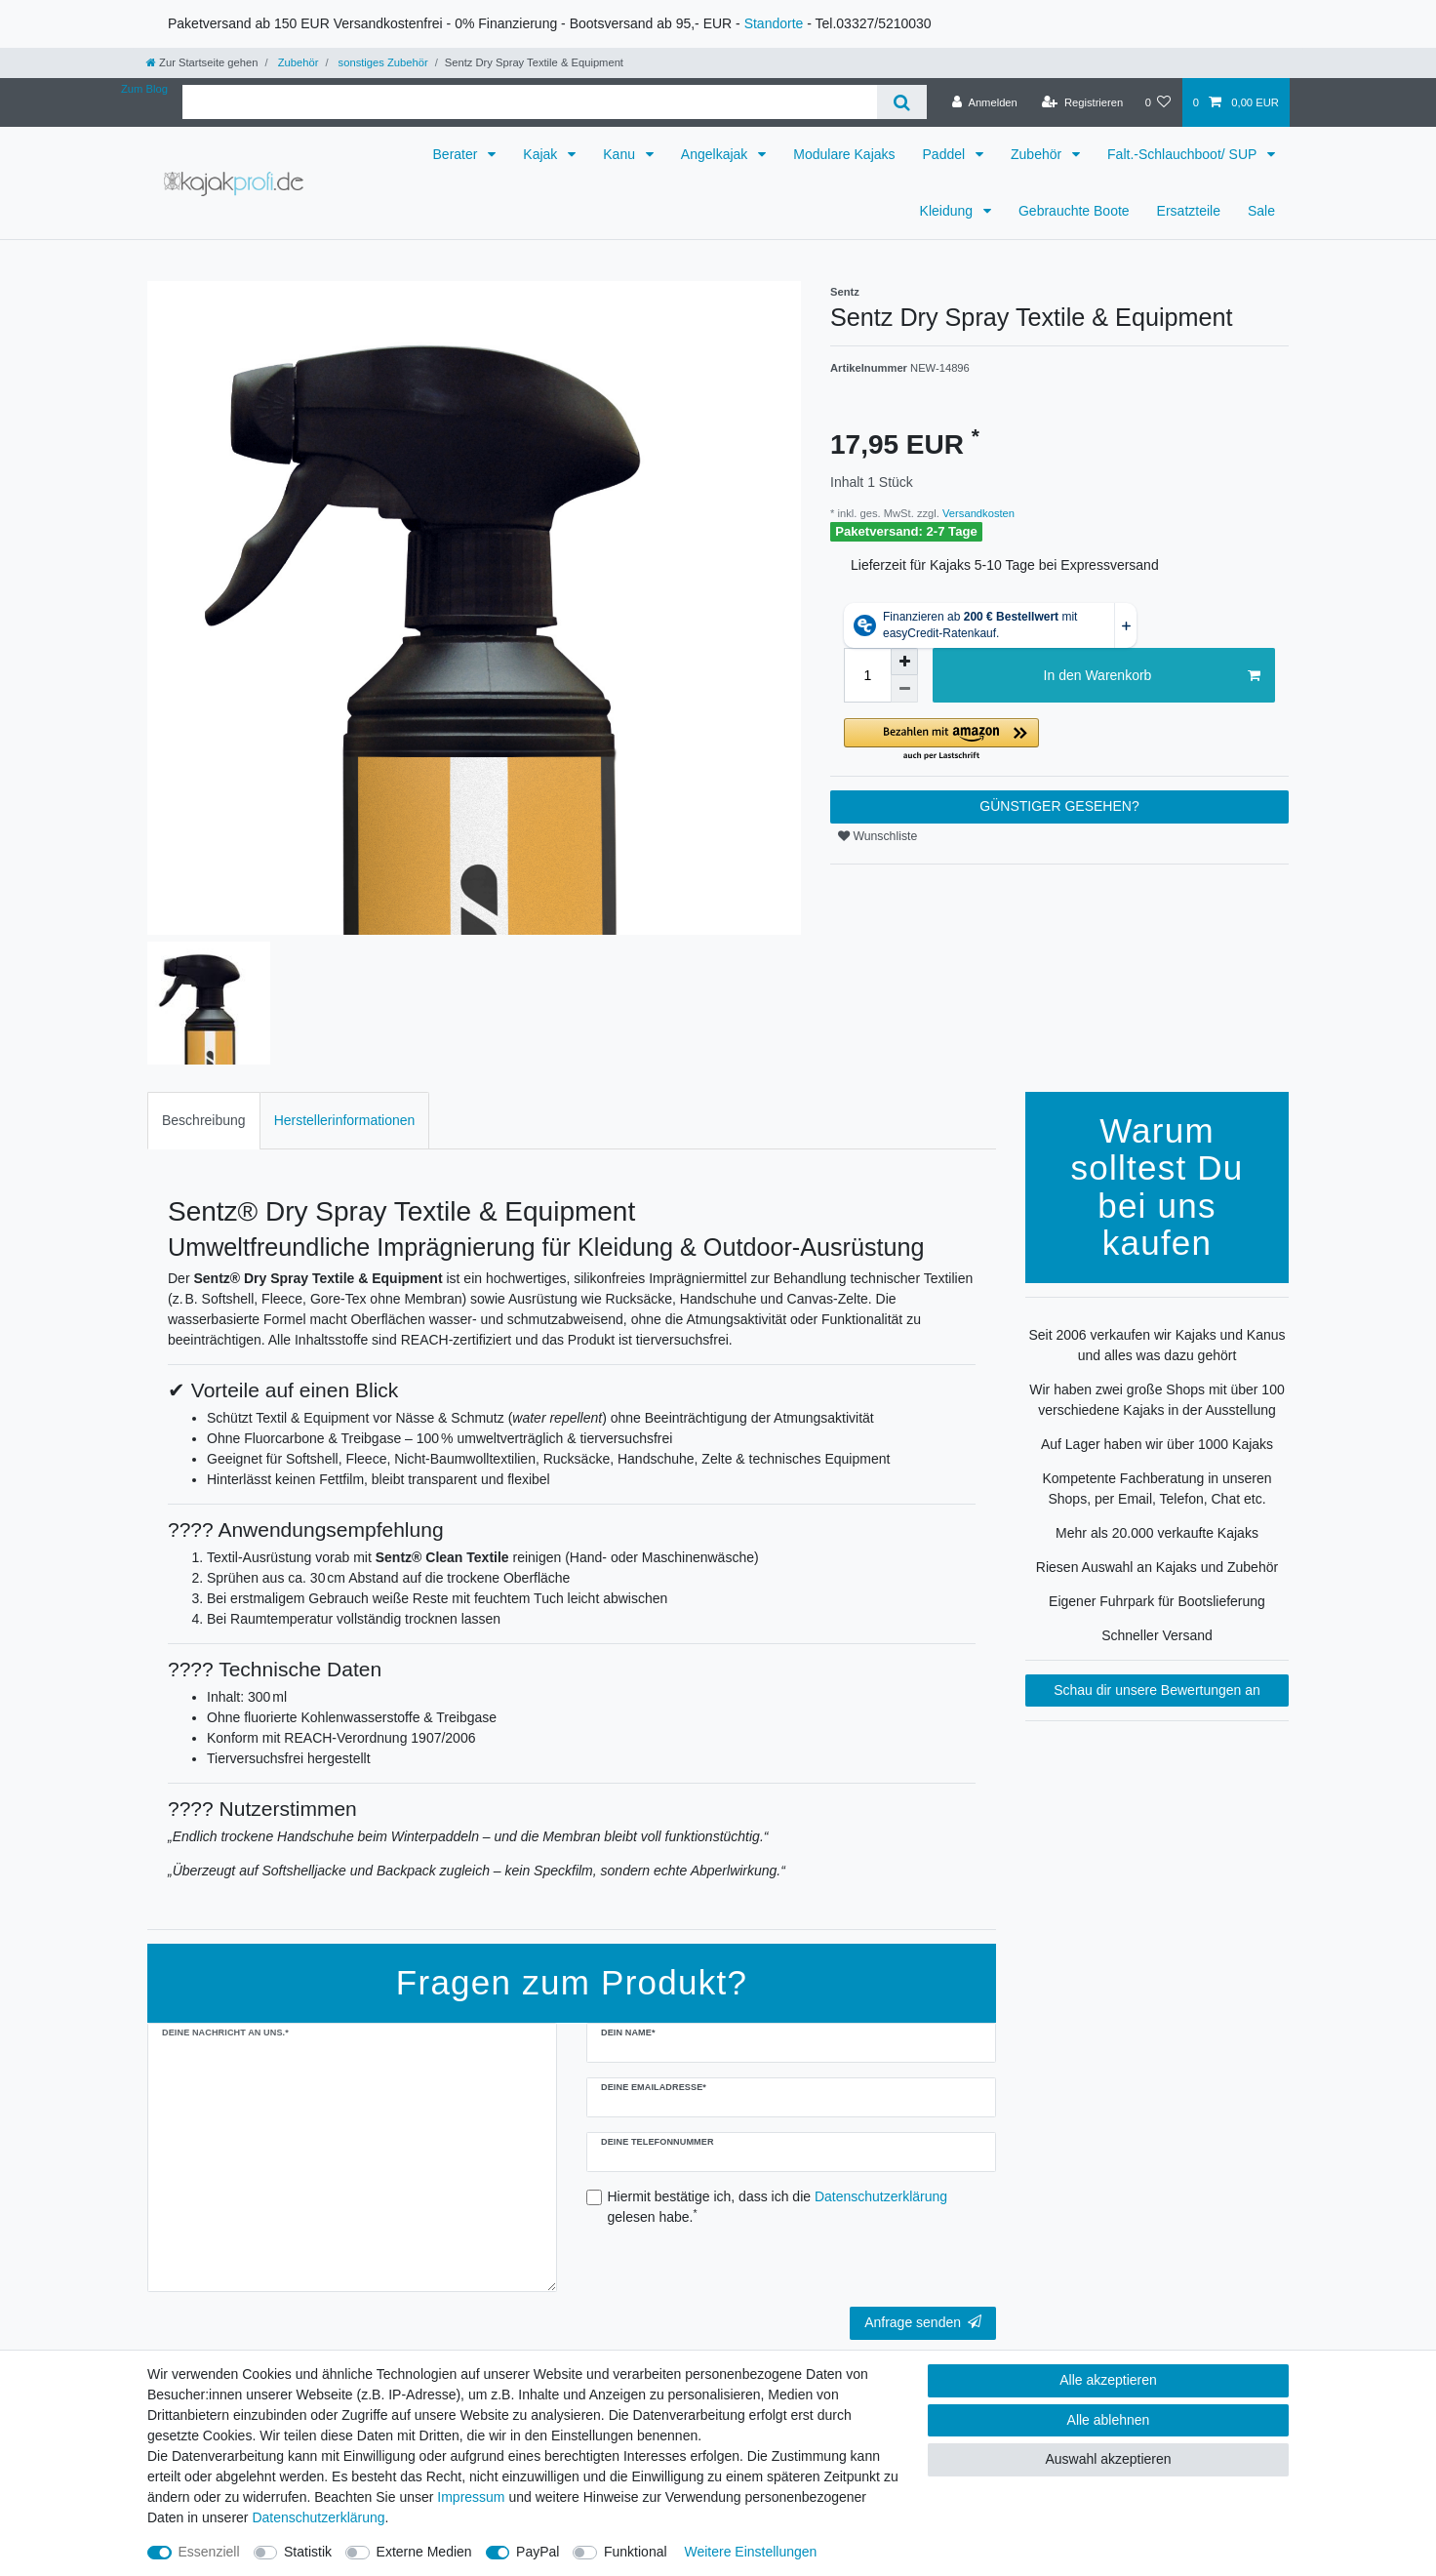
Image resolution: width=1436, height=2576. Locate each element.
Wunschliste (877, 836)
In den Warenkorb (1152, 676)
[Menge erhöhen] (904, 661)
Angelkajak (716, 154)
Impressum (470, 2497)
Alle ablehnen (1108, 2420)
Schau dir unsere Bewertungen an (1157, 1690)
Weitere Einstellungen (750, 2551)
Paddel (946, 154)
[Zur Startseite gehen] (202, 62)
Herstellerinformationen (345, 1120)
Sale (1261, 211)
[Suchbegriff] (529, 102)
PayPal (537, 2551)
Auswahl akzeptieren (1108, 2459)
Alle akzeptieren (1108, 2380)
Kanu (621, 154)
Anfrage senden (922, 2322)
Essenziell (209, 2551)
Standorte (774, 23)
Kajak (542, 154)
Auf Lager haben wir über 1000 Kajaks (1157, 1444)
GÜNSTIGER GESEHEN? (1058, 806)
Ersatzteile (1188, 211)
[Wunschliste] (1157, 102)
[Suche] (902, 102)
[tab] (203, 1120)
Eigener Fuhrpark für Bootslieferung (1157, 1601)
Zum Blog (144, 89)
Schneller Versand (1157, 1635)
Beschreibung (204, 1120)
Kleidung (948, 211)
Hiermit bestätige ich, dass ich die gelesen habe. (778, 2207)
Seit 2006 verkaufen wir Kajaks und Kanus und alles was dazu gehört (1156, 1345)
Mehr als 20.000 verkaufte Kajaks (1157, 1533)
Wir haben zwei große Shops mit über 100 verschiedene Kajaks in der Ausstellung (1156, 1400)
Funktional (635, 2551)
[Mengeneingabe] (867, 675)
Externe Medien (424, 2551)
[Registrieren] (1082, 102)
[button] (1059, 740)
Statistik (308, 2551)
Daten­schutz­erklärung (318, 2517)
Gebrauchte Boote (1074, 211)
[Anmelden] (984, 102)
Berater (457, 154)
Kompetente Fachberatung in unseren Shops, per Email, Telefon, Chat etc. (1156, 1488)
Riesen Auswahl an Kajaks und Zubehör (1157, 1567)
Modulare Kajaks (844, 154)
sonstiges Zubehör (381, 62)
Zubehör (297, 62)
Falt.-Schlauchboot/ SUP (1183, 154)
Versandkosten (977, 513)
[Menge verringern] (904, 689)
